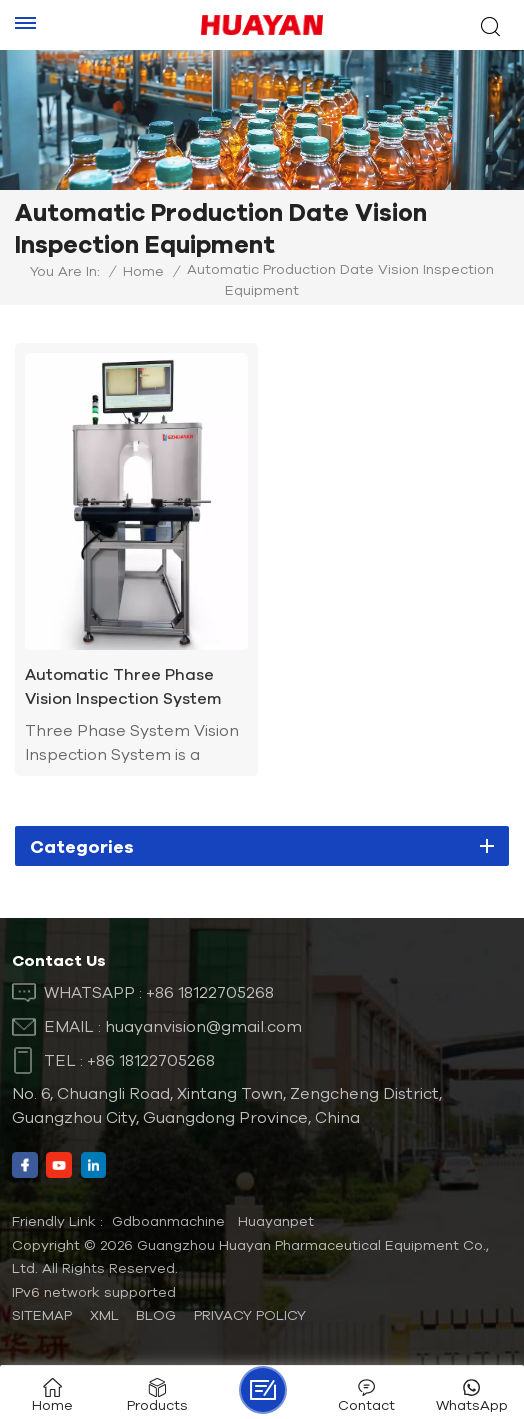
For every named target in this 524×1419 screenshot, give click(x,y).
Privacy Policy (250, 1315)
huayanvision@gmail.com (203, 1026)
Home (143, 271)
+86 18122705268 (210, 992)
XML (104, 1315)
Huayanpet (276, 1221)
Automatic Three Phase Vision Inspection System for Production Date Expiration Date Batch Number (123, 687)
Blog (156, 1315)
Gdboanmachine (168, 1221)
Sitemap (42, 1315)
